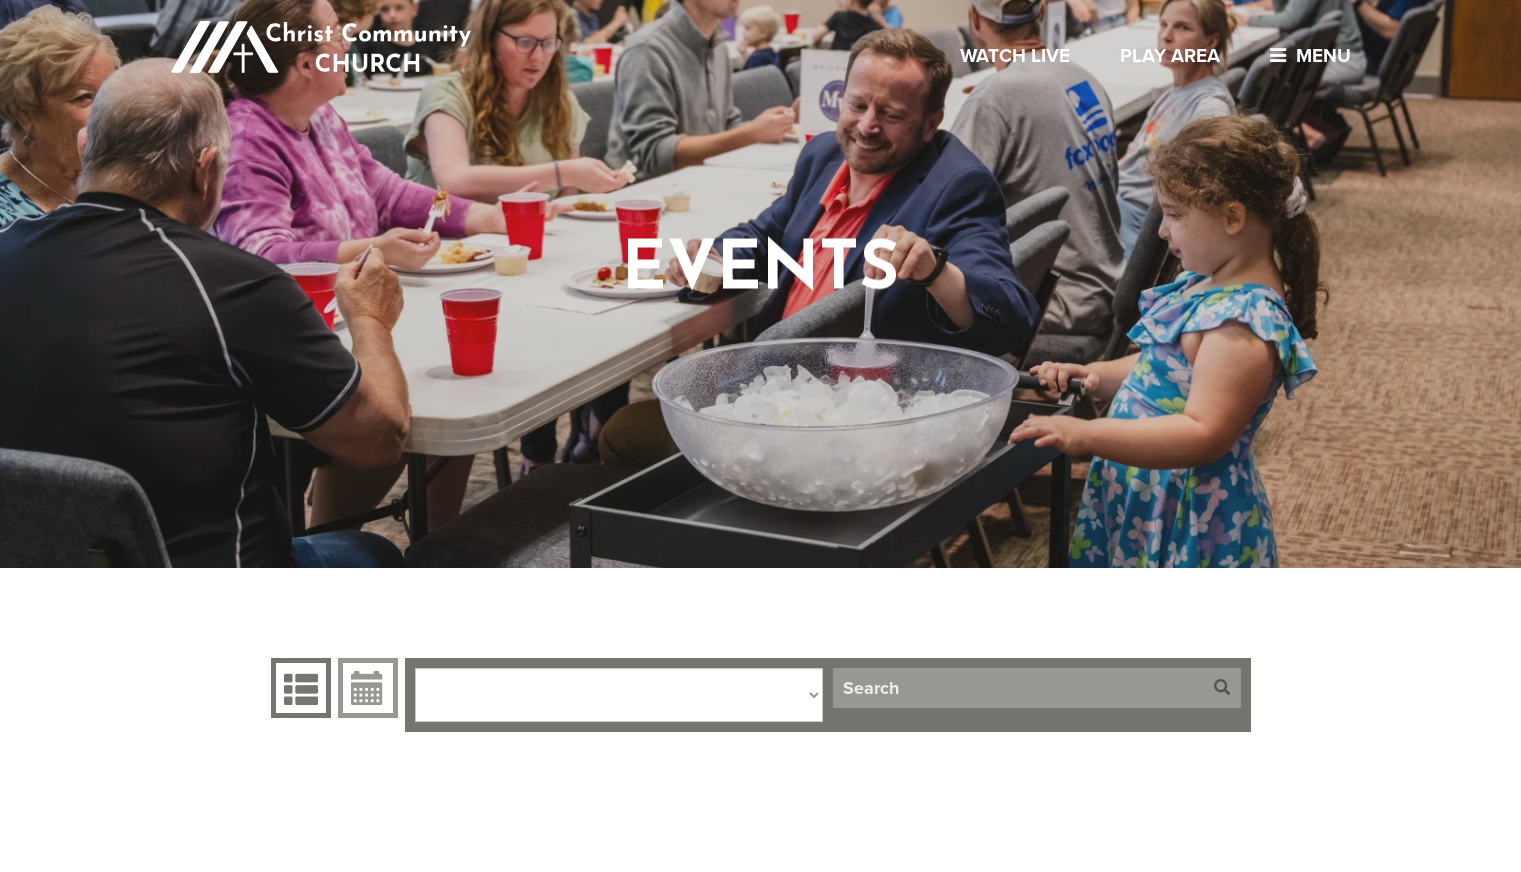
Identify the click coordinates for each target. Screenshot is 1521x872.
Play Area (1170, 55)
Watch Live (1015, 55)
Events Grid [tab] (298, 688)
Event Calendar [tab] (365, 688)
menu (1305, 55)
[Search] (1018, 688)
